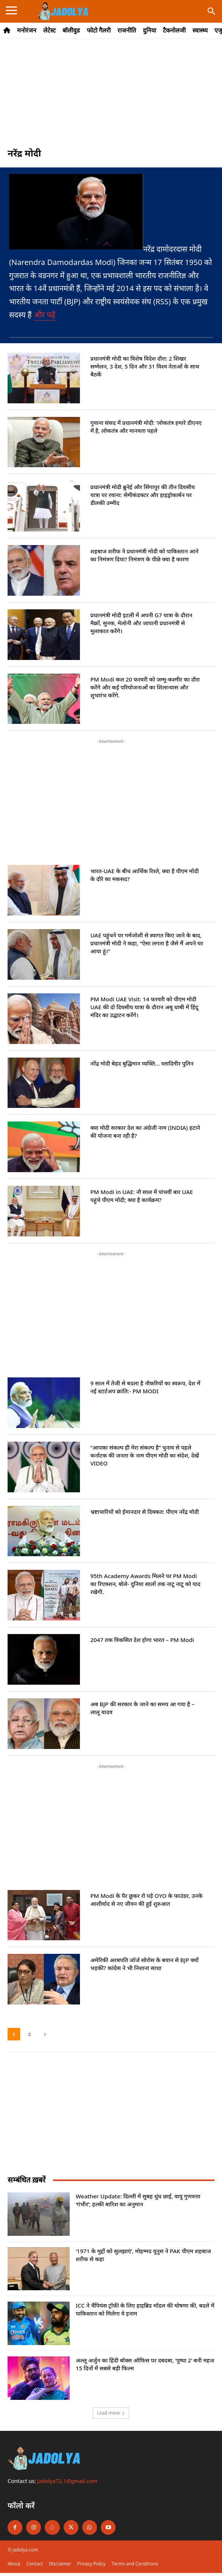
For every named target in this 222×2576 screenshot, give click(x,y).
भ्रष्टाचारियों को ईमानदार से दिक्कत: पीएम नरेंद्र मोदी (144, 1511)
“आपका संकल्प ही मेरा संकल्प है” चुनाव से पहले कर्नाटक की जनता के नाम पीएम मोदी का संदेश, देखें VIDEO (144, 1455)
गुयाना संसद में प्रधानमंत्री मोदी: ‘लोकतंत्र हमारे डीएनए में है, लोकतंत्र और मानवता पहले (146, 426)
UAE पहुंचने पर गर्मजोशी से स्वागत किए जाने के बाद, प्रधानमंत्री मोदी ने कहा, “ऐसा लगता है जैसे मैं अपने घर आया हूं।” (146, 943)
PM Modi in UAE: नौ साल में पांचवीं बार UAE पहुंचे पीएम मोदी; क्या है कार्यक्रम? (141, 1196)
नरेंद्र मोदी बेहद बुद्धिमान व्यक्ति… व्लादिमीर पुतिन (141, 1063)
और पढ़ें (44, 315)
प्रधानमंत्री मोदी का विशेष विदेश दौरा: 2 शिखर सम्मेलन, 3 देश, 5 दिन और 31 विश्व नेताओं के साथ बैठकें (144, 366)
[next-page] (45, 2034)
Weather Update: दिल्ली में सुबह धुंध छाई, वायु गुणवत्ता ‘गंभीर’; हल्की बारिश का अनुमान (138, 2200)
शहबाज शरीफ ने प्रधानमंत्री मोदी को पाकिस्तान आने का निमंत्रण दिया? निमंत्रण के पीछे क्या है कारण (144, 555)
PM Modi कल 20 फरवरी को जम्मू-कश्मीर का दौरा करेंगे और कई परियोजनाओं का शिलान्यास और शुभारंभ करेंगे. (145, 687)
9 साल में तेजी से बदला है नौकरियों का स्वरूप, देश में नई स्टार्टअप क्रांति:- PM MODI (145, 1387)
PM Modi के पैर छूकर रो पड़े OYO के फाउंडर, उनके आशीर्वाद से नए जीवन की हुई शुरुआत (146, 1899)
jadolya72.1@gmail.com (68, 2481)
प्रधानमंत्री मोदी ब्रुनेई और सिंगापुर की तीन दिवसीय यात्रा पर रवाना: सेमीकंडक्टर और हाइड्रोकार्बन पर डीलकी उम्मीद (142, 495)
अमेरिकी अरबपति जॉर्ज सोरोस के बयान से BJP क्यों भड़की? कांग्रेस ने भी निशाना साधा (144, 1964)
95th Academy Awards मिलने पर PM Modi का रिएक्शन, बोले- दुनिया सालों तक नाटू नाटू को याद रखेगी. (145, 1583)
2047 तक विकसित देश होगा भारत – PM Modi (142, 1639)
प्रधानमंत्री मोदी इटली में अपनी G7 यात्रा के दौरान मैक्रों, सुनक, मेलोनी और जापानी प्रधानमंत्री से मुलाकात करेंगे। (141, 623)
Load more (111, 2413)
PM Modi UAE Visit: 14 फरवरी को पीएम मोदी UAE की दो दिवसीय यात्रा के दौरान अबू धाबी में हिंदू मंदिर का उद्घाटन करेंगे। (144, 1007)
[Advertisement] (111, 97)
